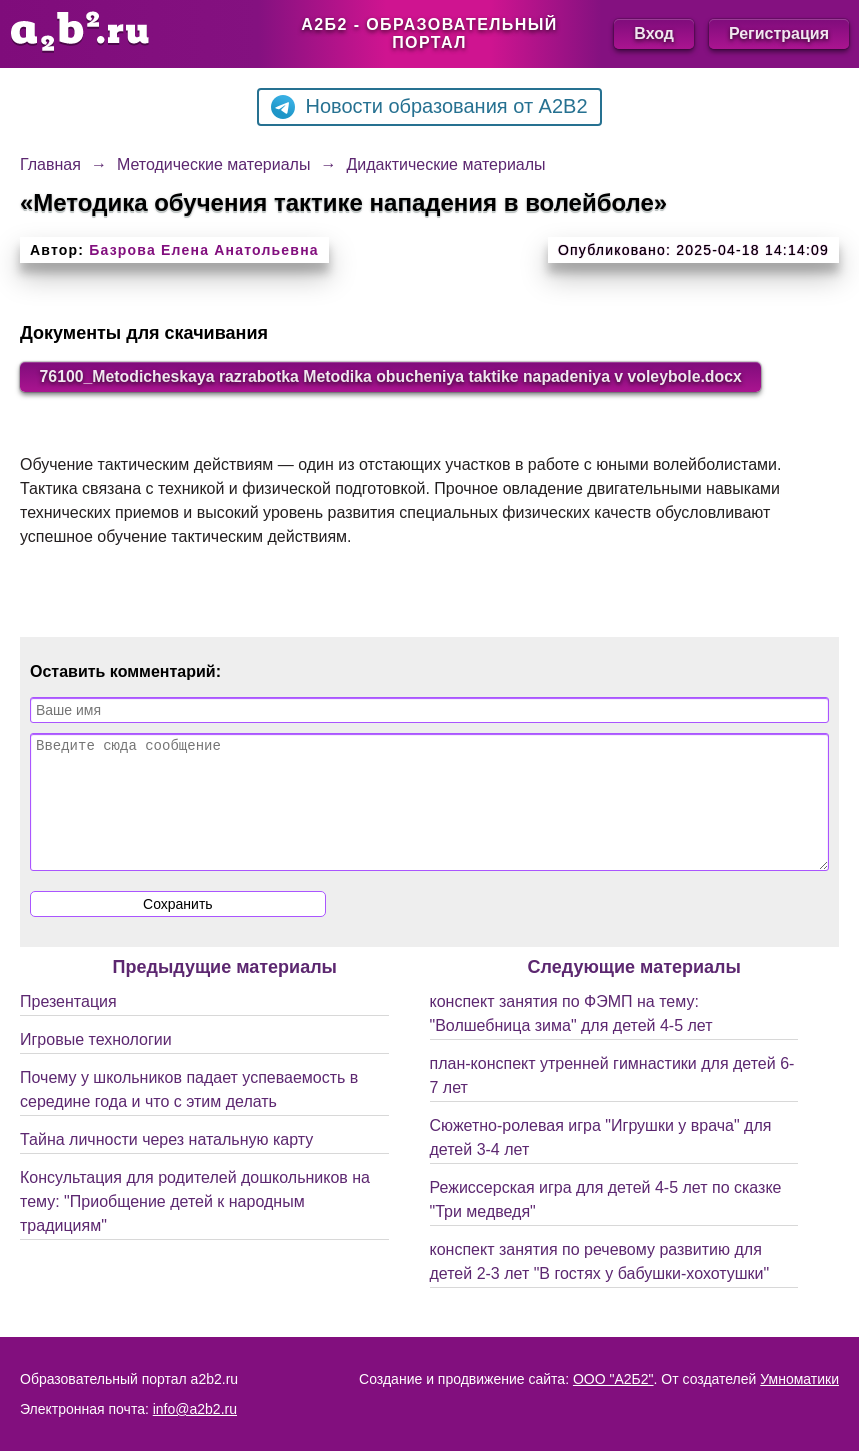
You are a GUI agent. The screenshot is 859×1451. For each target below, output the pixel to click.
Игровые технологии (96, 1063)
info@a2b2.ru (195, 1409)
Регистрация (779, 33)
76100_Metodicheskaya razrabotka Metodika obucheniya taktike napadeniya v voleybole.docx (395, 376)
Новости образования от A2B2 (429, 107)
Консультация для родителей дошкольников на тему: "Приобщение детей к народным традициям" (195, 1225)
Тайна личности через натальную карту (166, 1163)
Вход (654, 33)
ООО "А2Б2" (613, 1379)
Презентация (68, 1025)
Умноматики (799, 1379)
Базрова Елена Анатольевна (204, 250)
